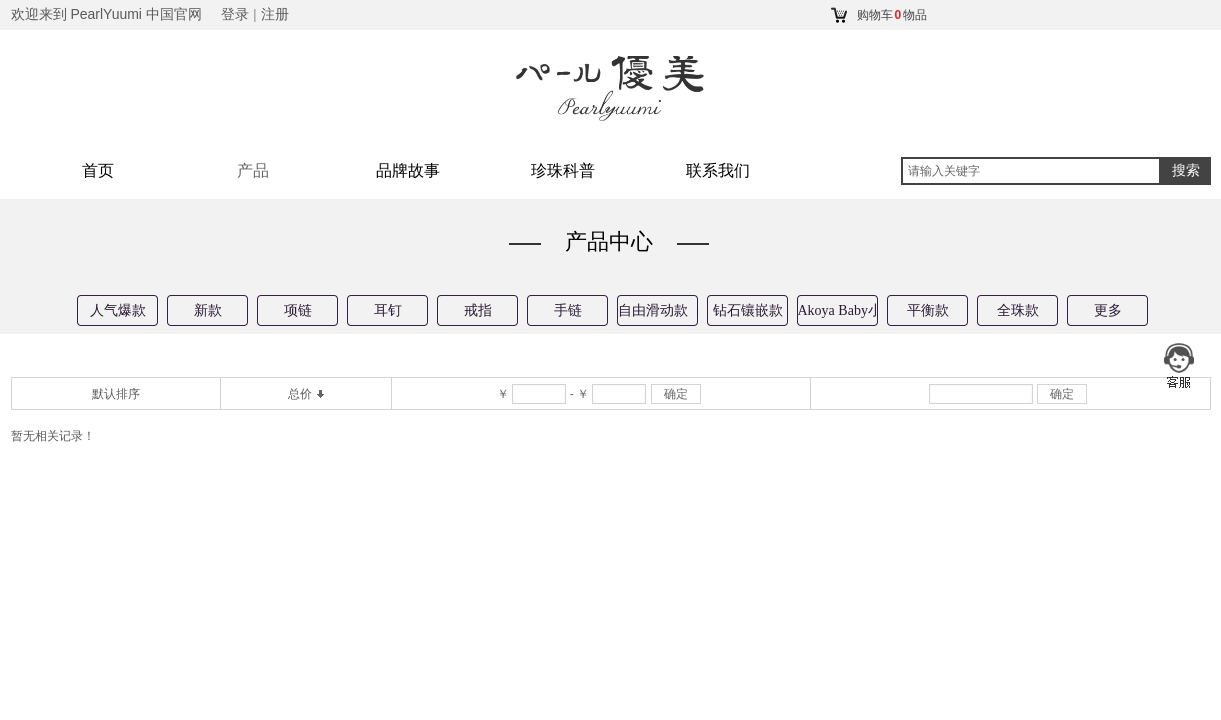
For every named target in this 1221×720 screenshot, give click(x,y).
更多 (1108, 310)
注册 (275, 14)
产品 (253, 170)
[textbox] (1031, 171)
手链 (568, 310)
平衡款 (928, 310)
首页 (98, 170)
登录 (235, 14)
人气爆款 (118, 310)
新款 (208, 310)
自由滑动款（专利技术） (658, 310)
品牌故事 (408, 170)
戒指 (478, 310)
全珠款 (1018, 310)
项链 (298, 310)
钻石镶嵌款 (748, 310)
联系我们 (718, 170)
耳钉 (388, 310)
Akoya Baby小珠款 (838, 310)
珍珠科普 (563, 170)
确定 (676, 394)
